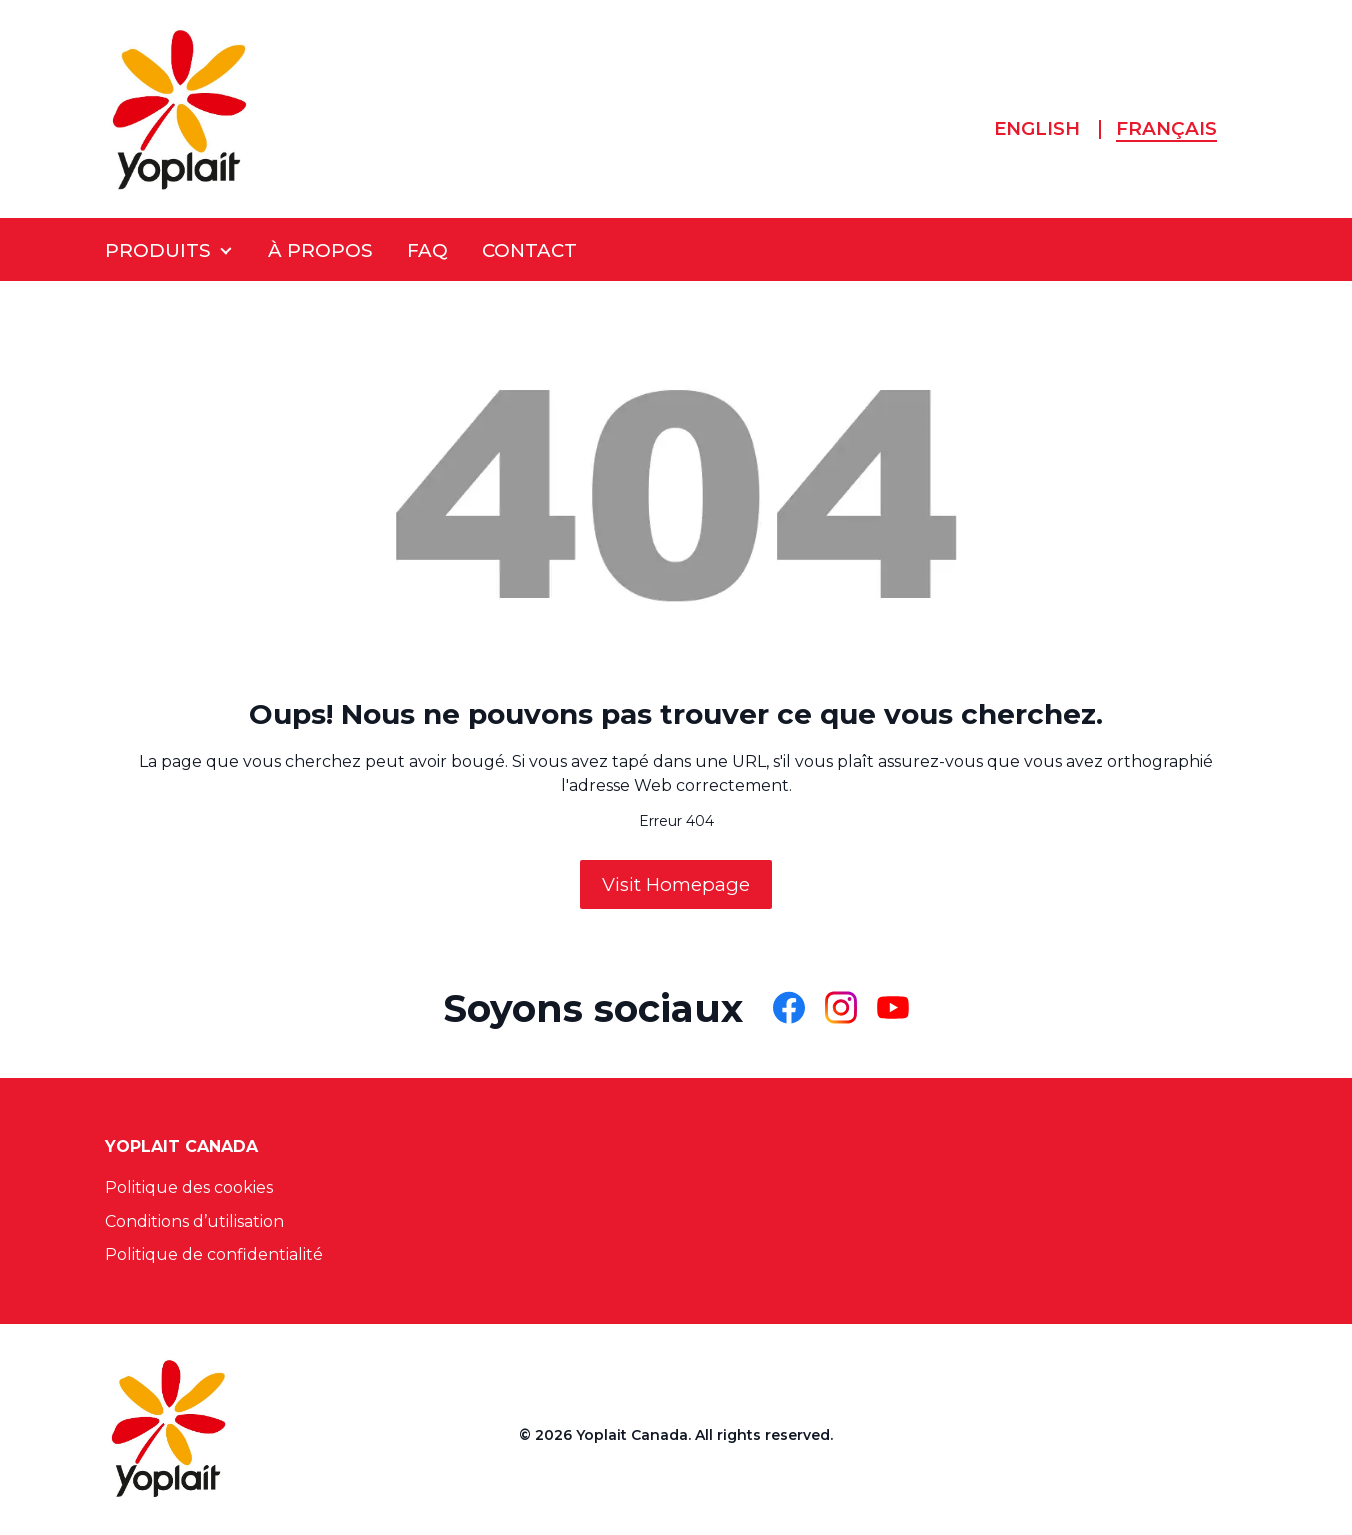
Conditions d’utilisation (194, 1221)
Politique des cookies (189, 1187)
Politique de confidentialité (214, 1254)
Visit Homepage (676, 884)
